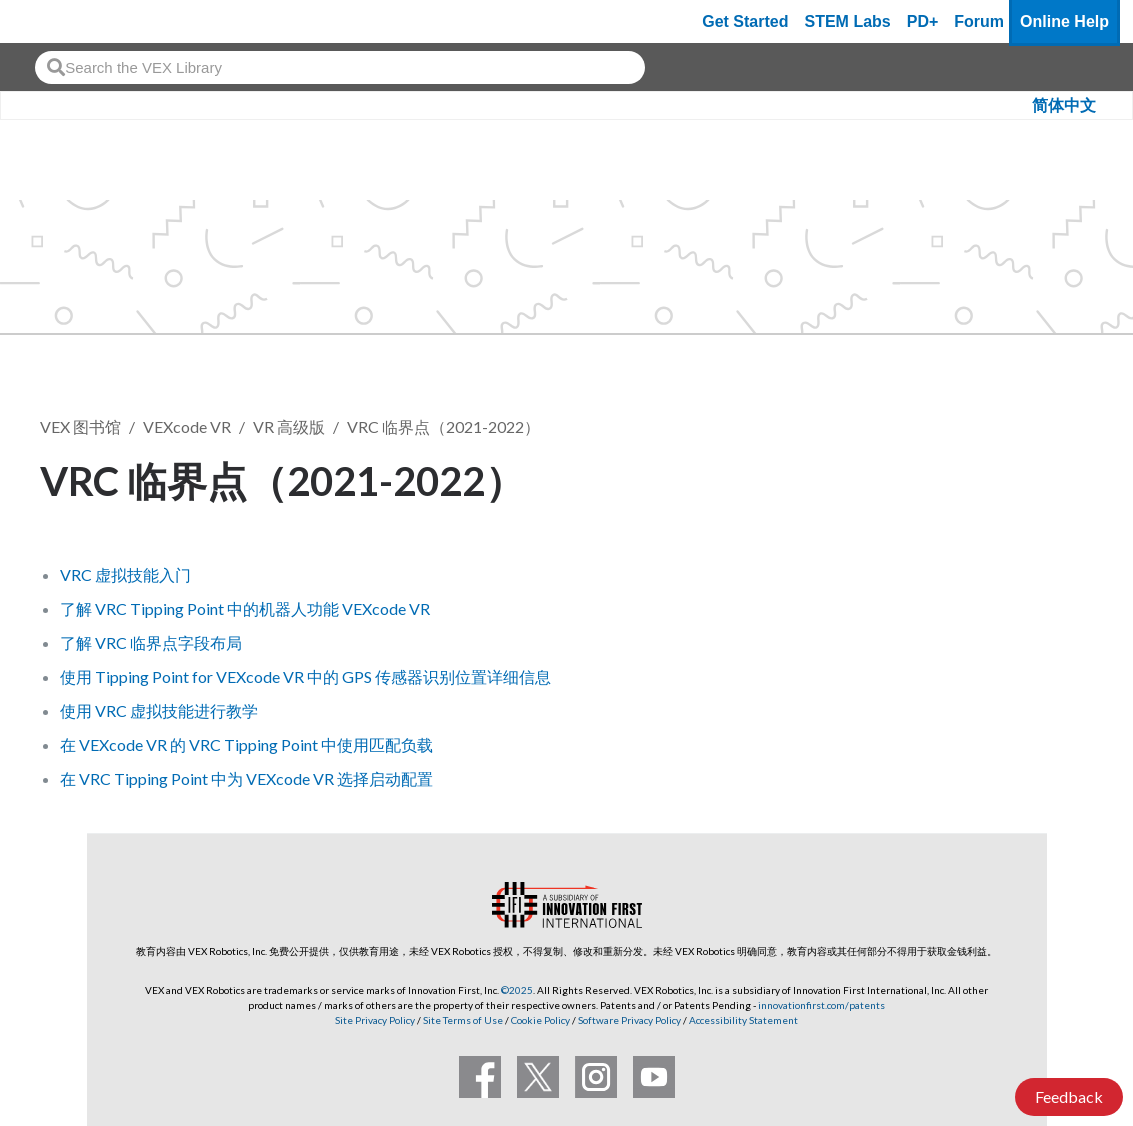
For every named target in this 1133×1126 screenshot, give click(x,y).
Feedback (1069, 1096)
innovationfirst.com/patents (821, 1005)
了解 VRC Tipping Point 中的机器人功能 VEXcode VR (245, 608)
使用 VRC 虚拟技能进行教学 (159, 710)
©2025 (517, 990)
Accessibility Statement (743, 1020)
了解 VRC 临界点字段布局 (151, 642)
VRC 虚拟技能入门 (125, 574)
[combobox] (340, 67)
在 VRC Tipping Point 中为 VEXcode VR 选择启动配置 (246, 778)
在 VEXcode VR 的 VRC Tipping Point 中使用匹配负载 (246, 744)
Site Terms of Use (462, 1020)
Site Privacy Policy (375, 1020)
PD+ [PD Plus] (923, 21)
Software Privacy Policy (629, 1020)
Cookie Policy (540, 1020)
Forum (979, 21)
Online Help (1064, 21)
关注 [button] (1051, 477)
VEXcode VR (187, 426)
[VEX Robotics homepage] (54, 21)
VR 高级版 (289, 426)
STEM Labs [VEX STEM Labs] (848, 21)
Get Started (745, 21)
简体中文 (1064, 105)
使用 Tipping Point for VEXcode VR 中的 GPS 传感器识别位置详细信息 (305, 676)
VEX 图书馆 (80, 426)
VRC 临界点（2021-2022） (443, 426)
